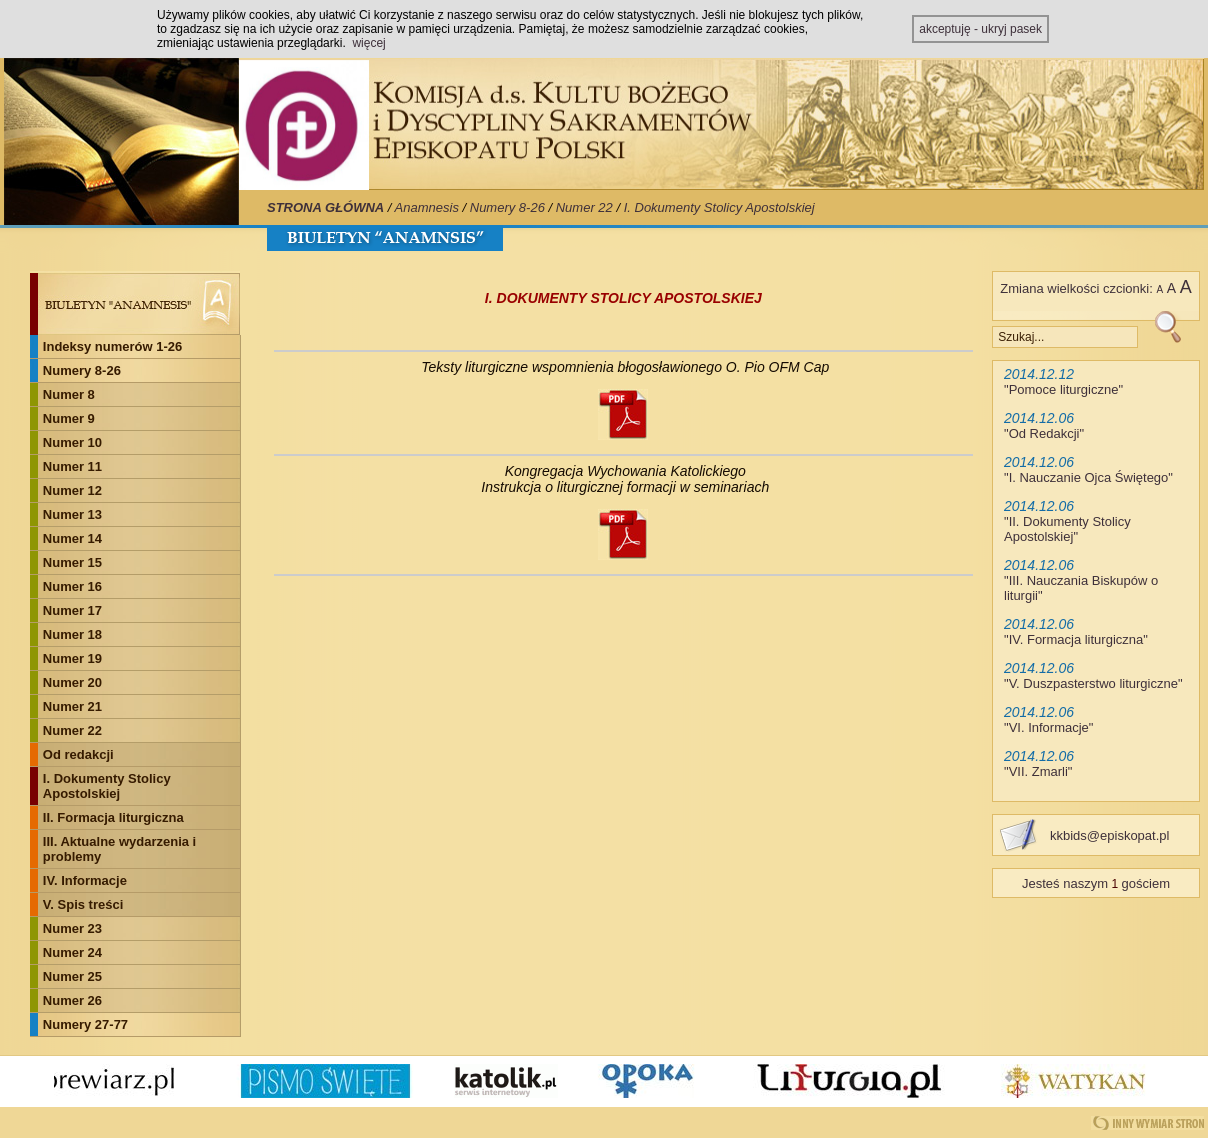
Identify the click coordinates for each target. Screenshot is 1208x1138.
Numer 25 (72, 976)
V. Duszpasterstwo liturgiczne (1093, 683)
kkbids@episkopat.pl (1109, 835)
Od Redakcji (1044, 433)
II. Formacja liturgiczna (113, 817)
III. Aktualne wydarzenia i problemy (119, 849)
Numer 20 (72, 682)
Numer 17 (72, 610)
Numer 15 (72, 562)
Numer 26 (72, 1000)
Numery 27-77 (85, 1024)
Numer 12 (72, 490)
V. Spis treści (83, 904)
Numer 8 (69, 394)
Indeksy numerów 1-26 (112, 346)
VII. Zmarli (1038, 771)
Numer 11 (72, 466)
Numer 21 (72, 706)
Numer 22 (584, 207)
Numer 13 (72, 514)
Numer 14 (72, 538)
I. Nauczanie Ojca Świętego (1089, 477)
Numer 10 (72, 442)
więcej (368, 43)
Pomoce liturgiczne (1064, 389)
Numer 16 (72, 586)
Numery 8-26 (507, 207)
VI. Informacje (1049, 727)
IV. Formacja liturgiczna (1076, 639)
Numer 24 (72, 952)
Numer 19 (72, 658)
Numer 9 (69, 418)
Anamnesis (427, 207)
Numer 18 (72, 634)
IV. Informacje (85, 880)
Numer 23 (72, 928)
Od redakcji (78, 754)
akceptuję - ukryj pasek (980, 29)
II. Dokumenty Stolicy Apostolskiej (1067, 529)
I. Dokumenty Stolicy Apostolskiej (719, 207)
